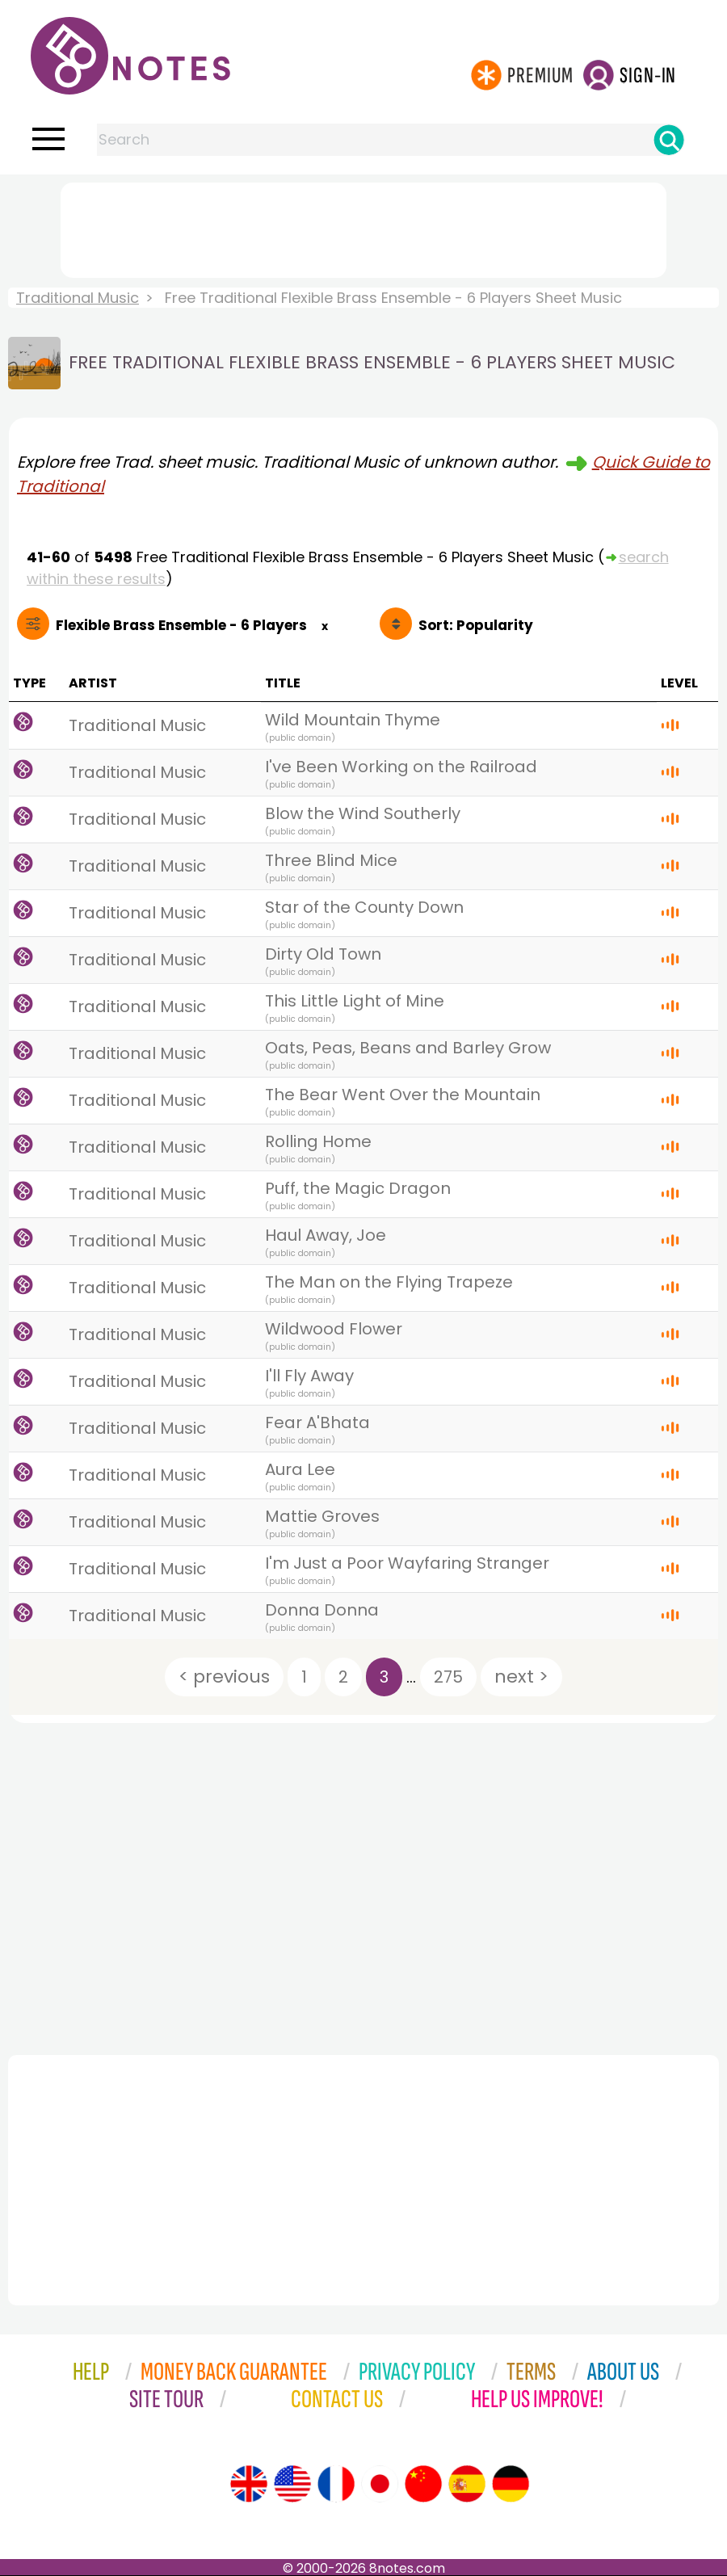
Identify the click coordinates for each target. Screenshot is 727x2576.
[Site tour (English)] (249, 2484)
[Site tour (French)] (336, 2484)
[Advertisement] (363, 227)
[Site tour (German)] (510, 2484)
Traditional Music (77, 298)
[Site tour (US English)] (292, 2484)
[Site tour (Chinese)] (423, 2484)
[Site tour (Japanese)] (379, 2484)
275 (448, 1677)
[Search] (668, 139)
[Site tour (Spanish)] (467, 2484)
